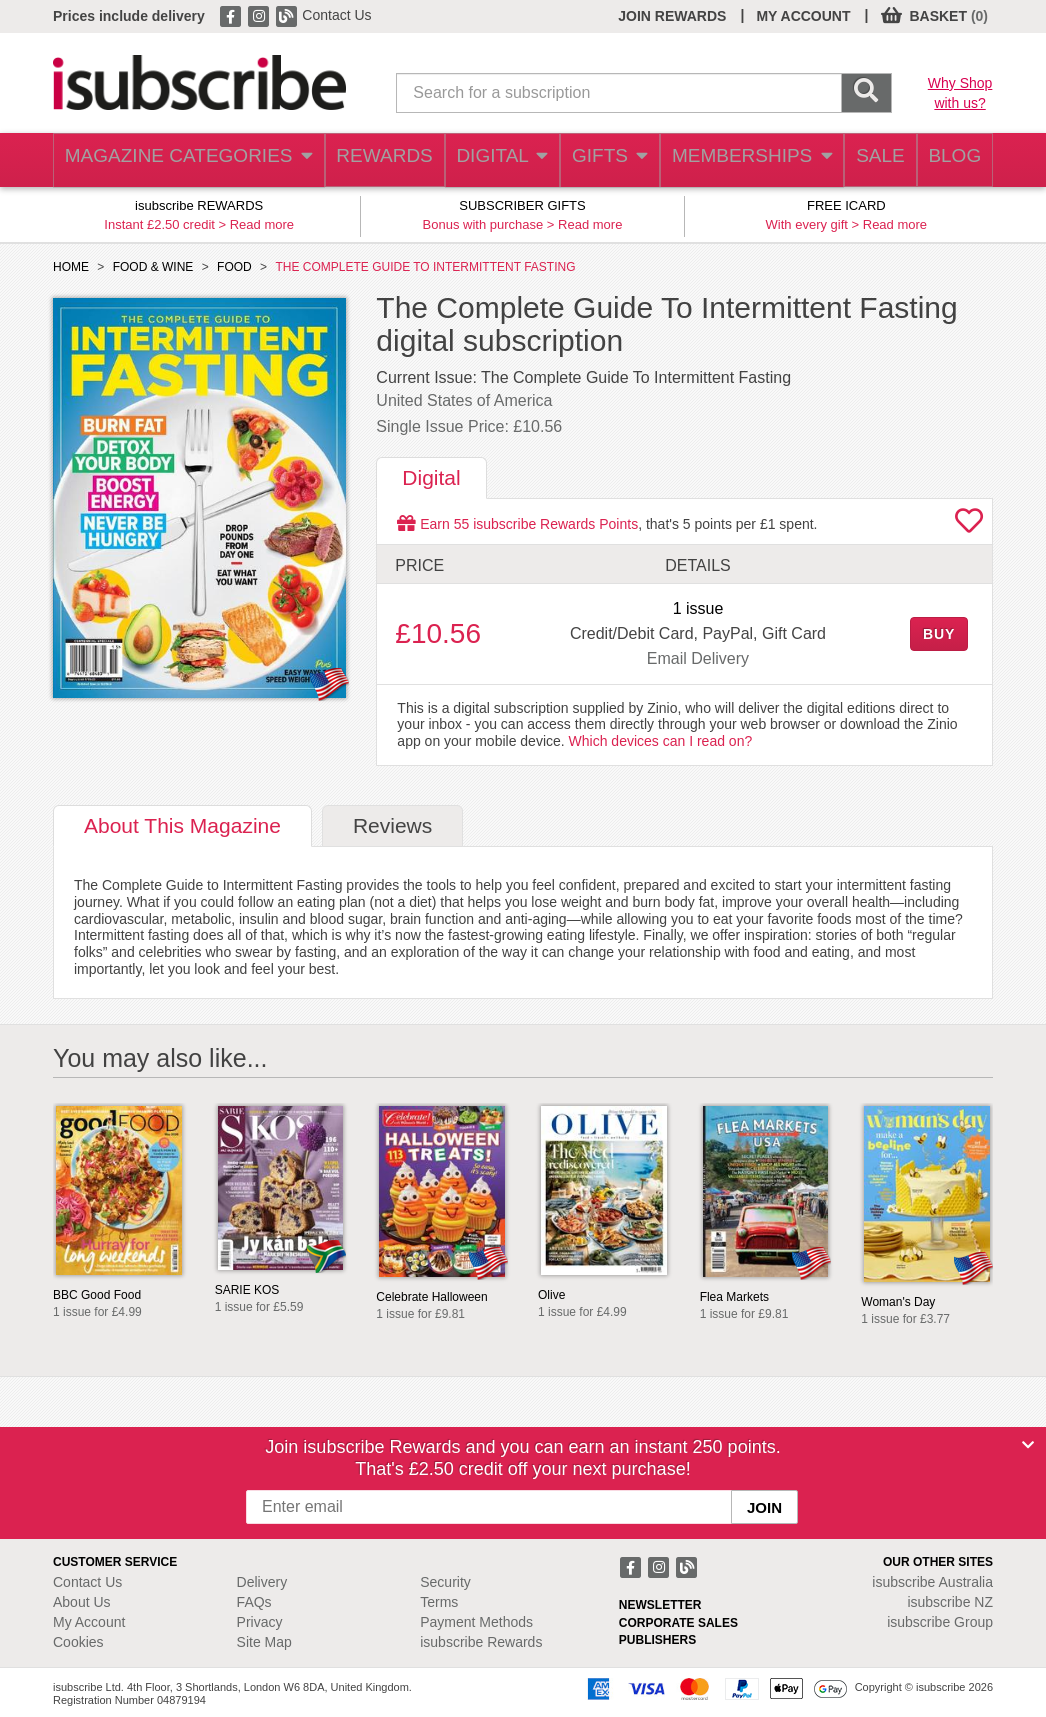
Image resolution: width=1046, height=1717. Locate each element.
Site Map (264, 1642)
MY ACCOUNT (803, 16)
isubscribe (932, 1582)
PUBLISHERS (657, 1640)
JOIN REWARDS (672, 16)
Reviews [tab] (392, 825)
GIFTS (596, 160)
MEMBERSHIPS (738, 160)
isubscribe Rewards (481, 1642)
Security (445, 1582)
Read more (262, 224)
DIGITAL (485, 160)
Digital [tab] (431, 477)
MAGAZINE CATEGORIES (177, 160)
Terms (439, 1602)
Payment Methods (476, 1622)
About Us (82, 1602)
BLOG (950, 160)
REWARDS (363, 160)
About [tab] (182, 825)
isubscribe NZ (950, 1602)
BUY (939, 634)
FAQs (254, 1602)
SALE (866, 160)
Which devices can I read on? (661, 741)
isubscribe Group (940, 1622)
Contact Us (336, 15)
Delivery (262, 1582)
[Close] (1028, 1445)
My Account (89, 1622)
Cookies (78, 1642)
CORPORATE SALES (678, 1623)
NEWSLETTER (660, 1605)
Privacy (260, 1622)
